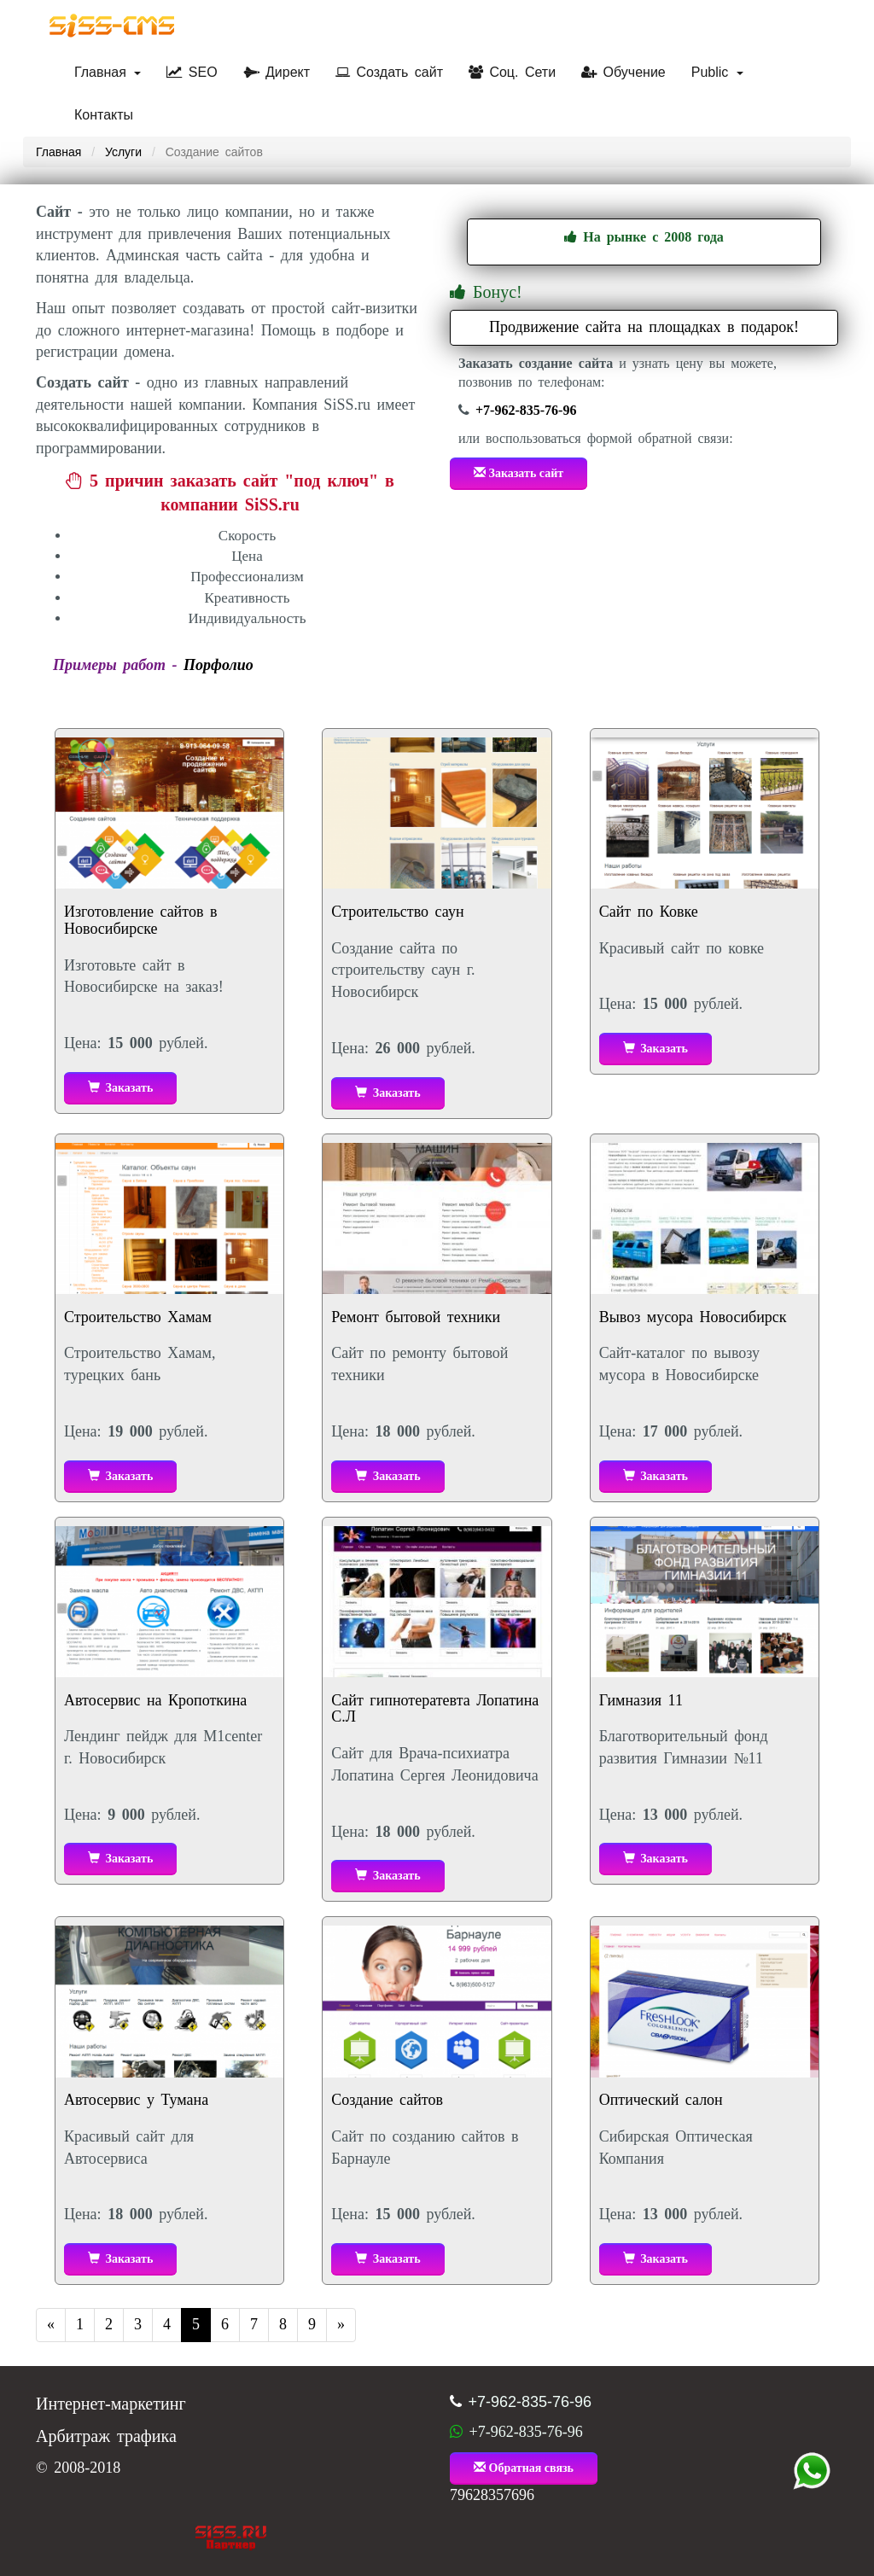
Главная (107, 72)
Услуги (123, 152)
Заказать (120, 1087)
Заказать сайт (518, 473)
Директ (277, 72)
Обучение (623, 72)
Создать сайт (389, 72)
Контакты (103, 115)
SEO (191, 72)
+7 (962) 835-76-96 (811, 2471)
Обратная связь (524, 2467)
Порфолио (218, 664)
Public (717, 72)
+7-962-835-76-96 (525, 410)
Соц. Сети (512, 72)
